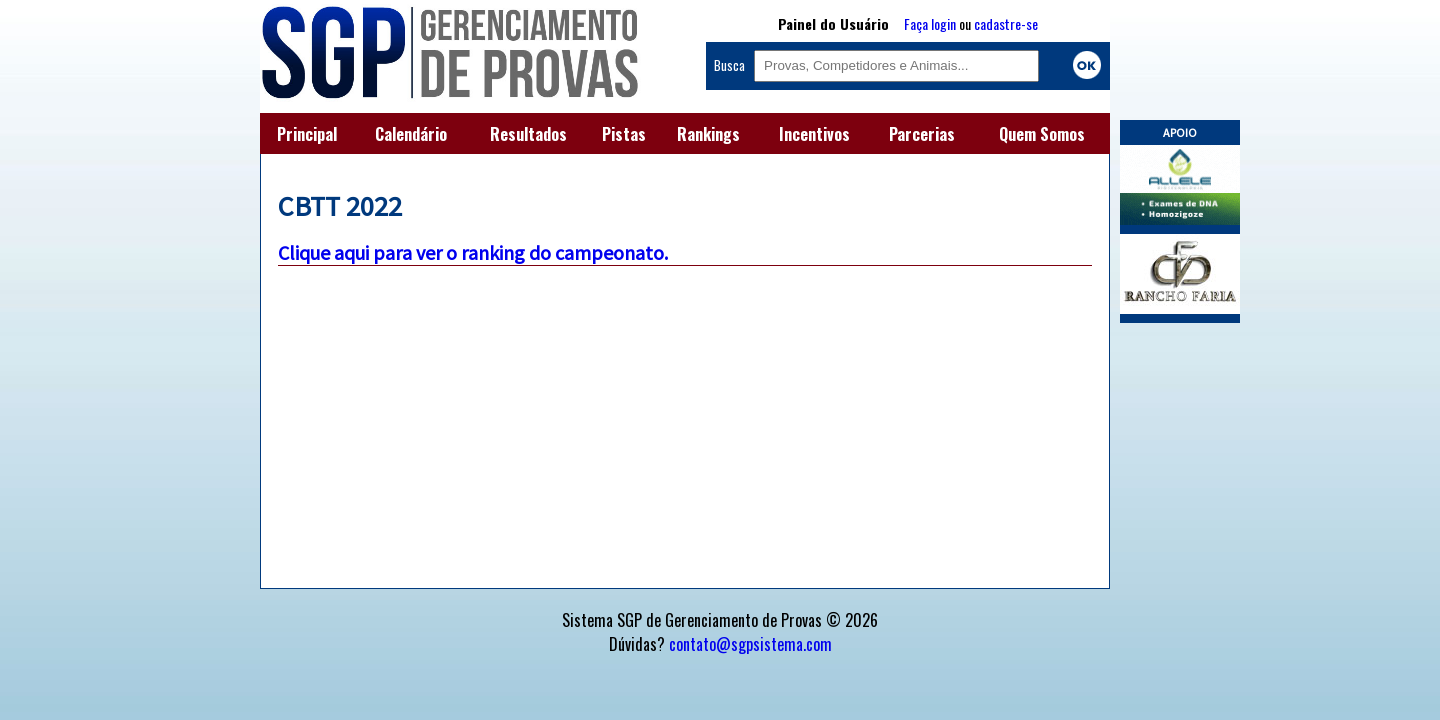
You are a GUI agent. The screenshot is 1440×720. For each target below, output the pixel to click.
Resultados (528, 134)
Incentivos (814, 134)
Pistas (624, 134)
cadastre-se (1006, 23)
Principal (307, 134)
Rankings (708, 134)
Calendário (411, 134)
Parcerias (922, 134)
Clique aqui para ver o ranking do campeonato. (473, 252)
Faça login (930, 23)
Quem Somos (1042, 134)
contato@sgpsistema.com (750, 644)
